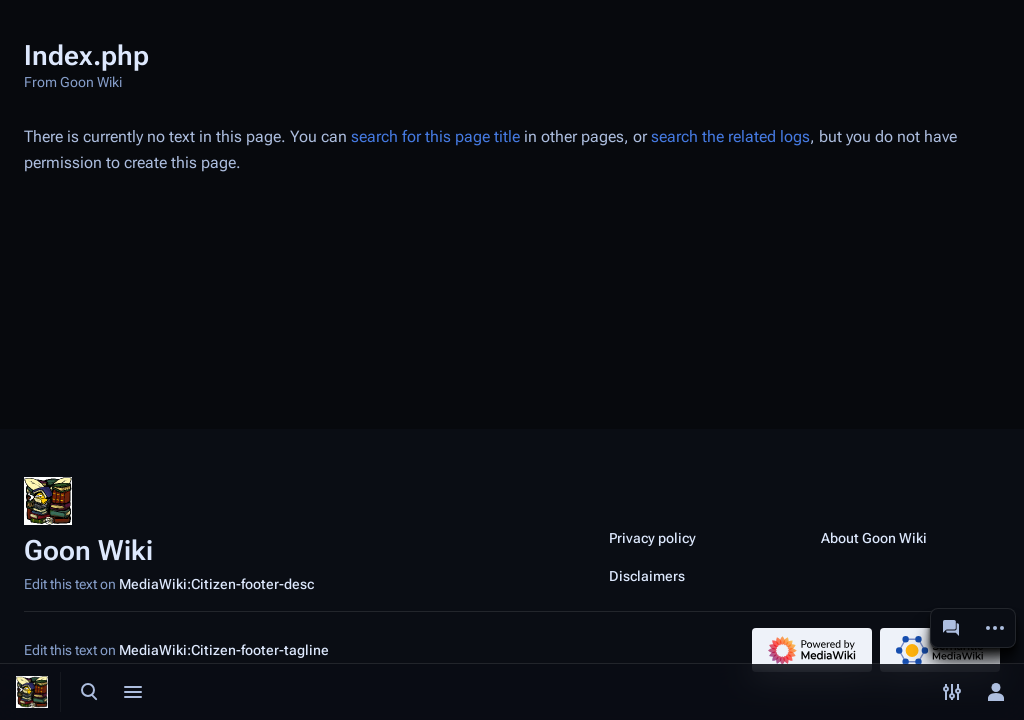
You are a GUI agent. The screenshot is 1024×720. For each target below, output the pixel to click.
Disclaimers (647, 576)
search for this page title (435, 136)
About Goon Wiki (874, 538)
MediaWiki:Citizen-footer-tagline (224, 650)
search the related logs (730, 136)
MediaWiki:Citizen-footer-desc (216, 584)
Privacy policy (652, 538)
